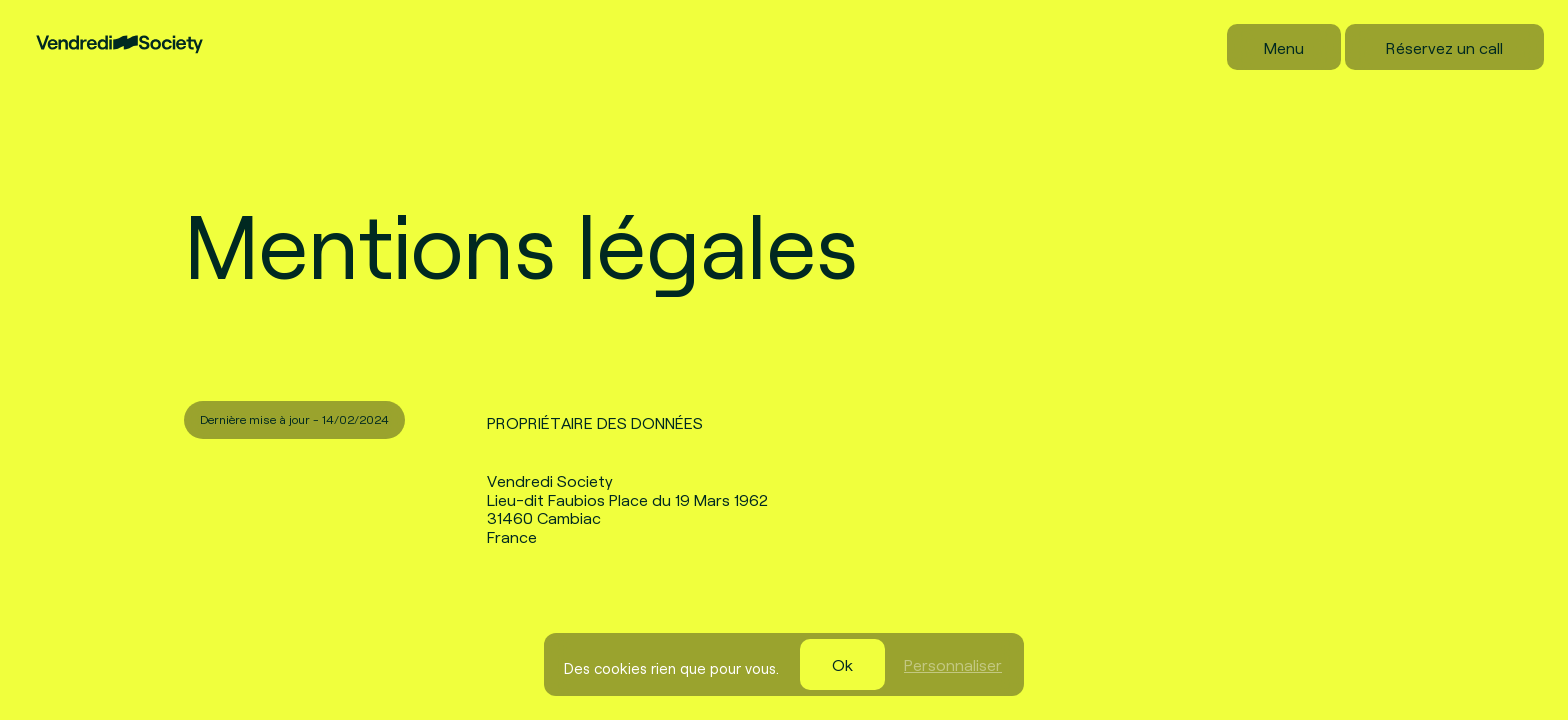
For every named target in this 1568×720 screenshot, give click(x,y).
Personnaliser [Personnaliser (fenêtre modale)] (953, 664)
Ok (842, 664)
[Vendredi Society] (119, 23)
